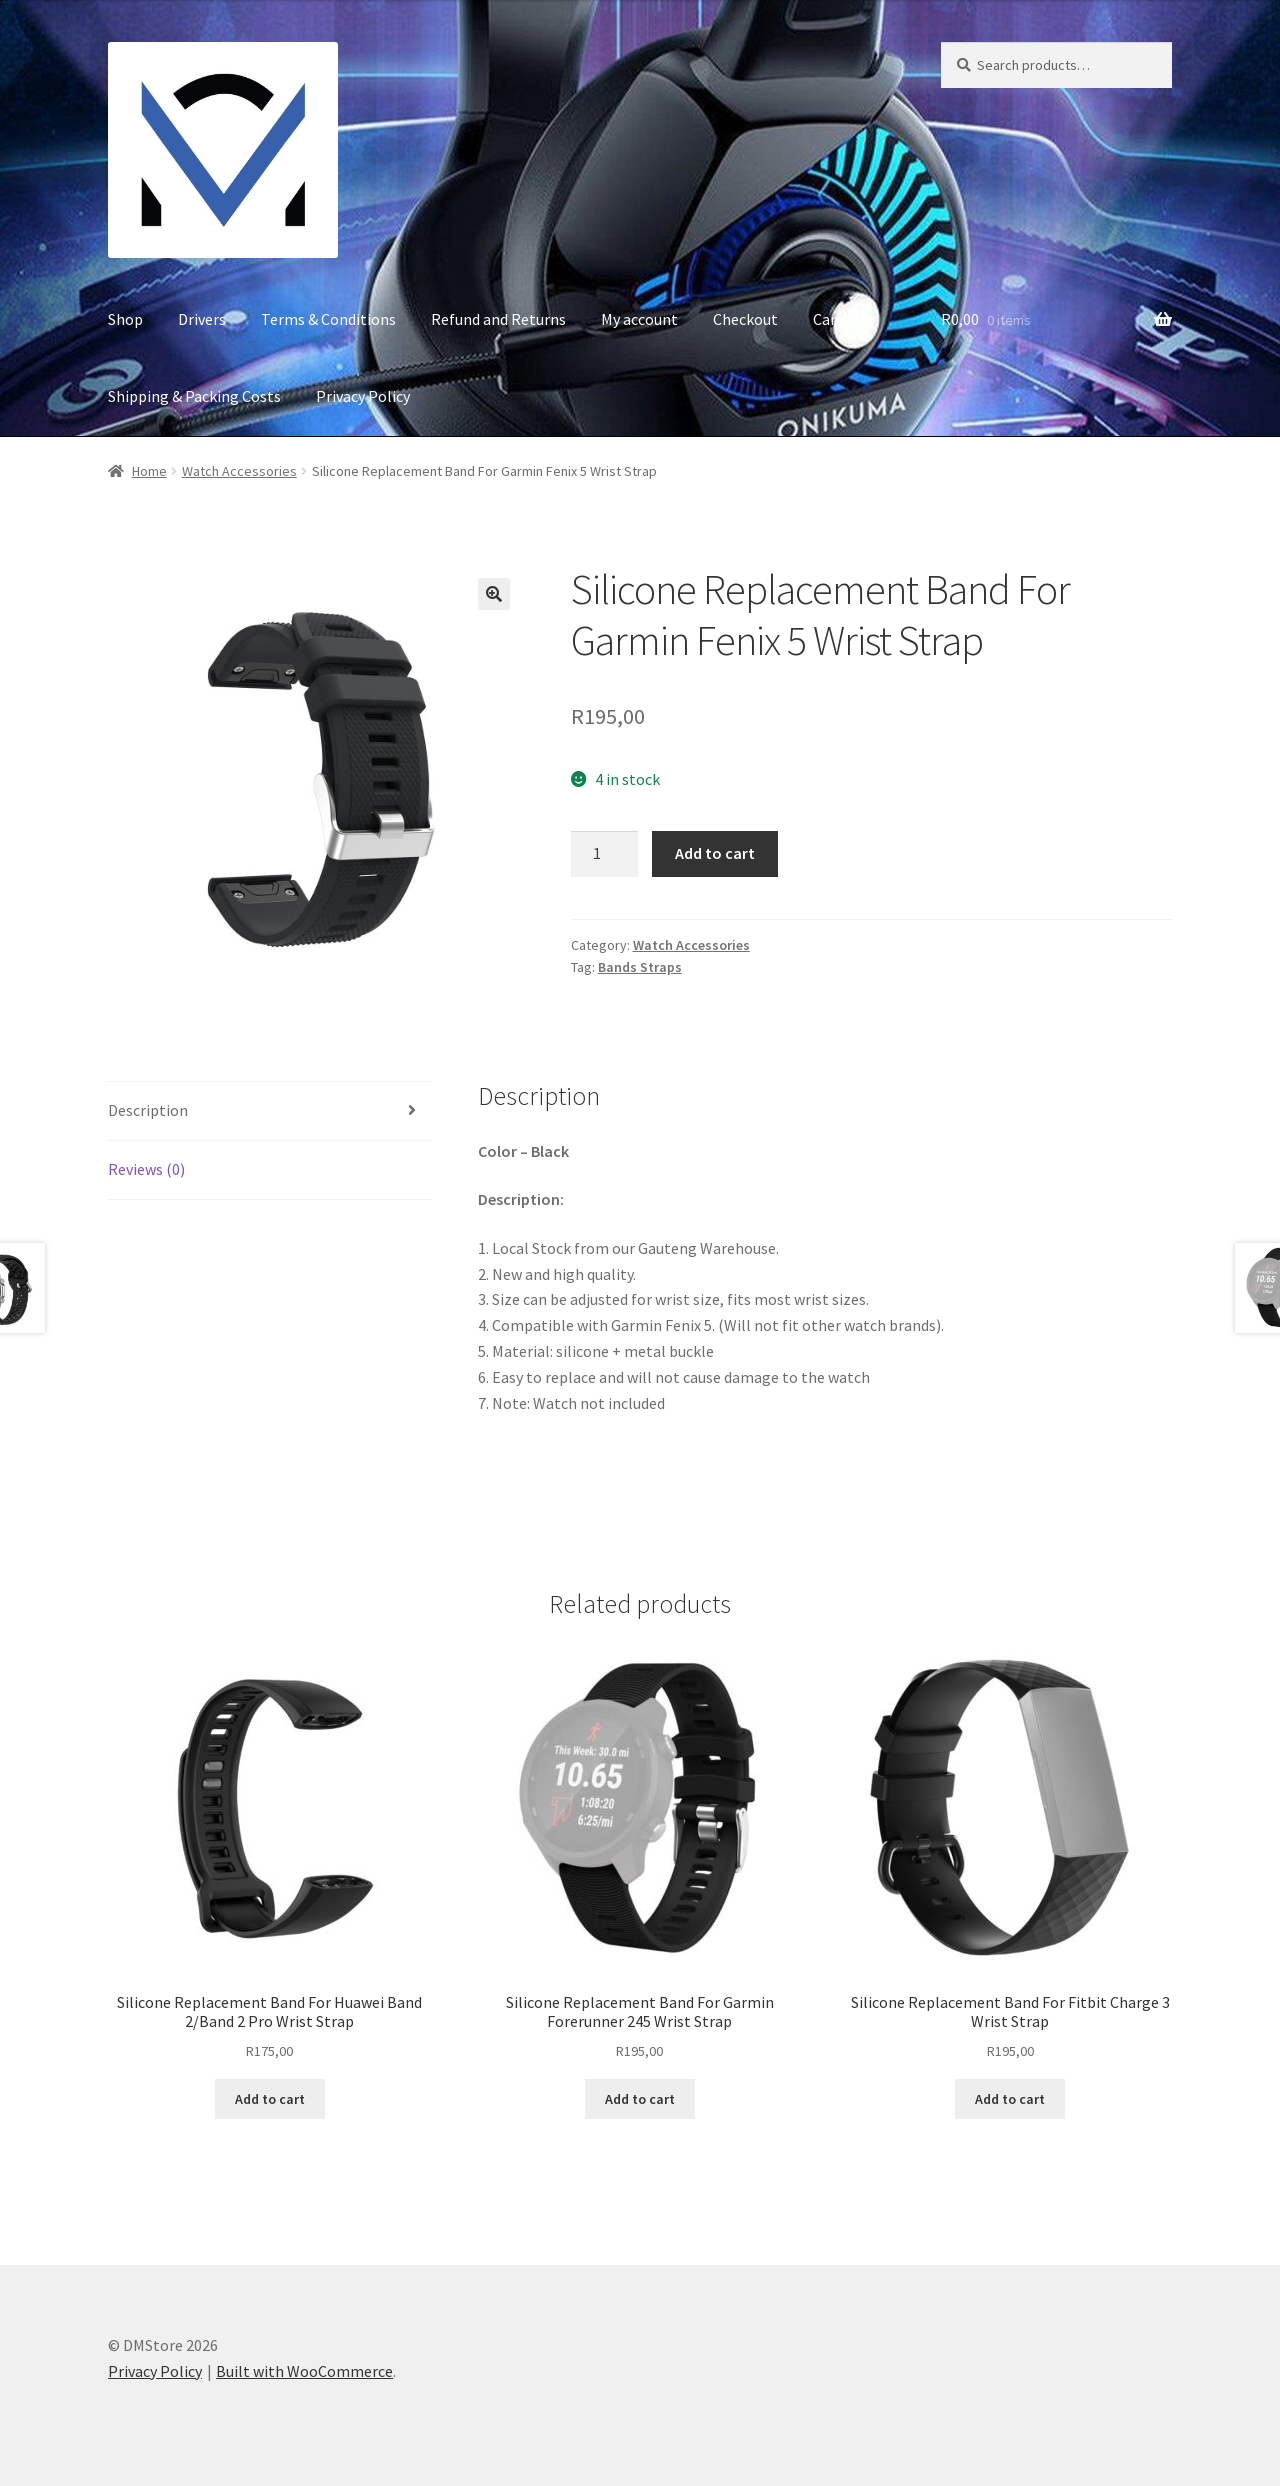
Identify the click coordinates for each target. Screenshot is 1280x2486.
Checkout (745, 319)
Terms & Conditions (328, 319)
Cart (828, 319)
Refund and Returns (498, 319)
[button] (494, 594)
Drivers (202, 319)
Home (149, 471)
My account (639, 319)
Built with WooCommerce (304, 2371)
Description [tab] (148, 1110)
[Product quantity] (605, 854)
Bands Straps (640, 967)
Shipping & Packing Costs (194, 396)
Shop (125, 319)
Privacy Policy (363, 396)
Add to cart (715, 853)
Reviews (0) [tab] (146, 1169)
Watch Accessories (239, 471)
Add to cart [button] (270, 2099)
